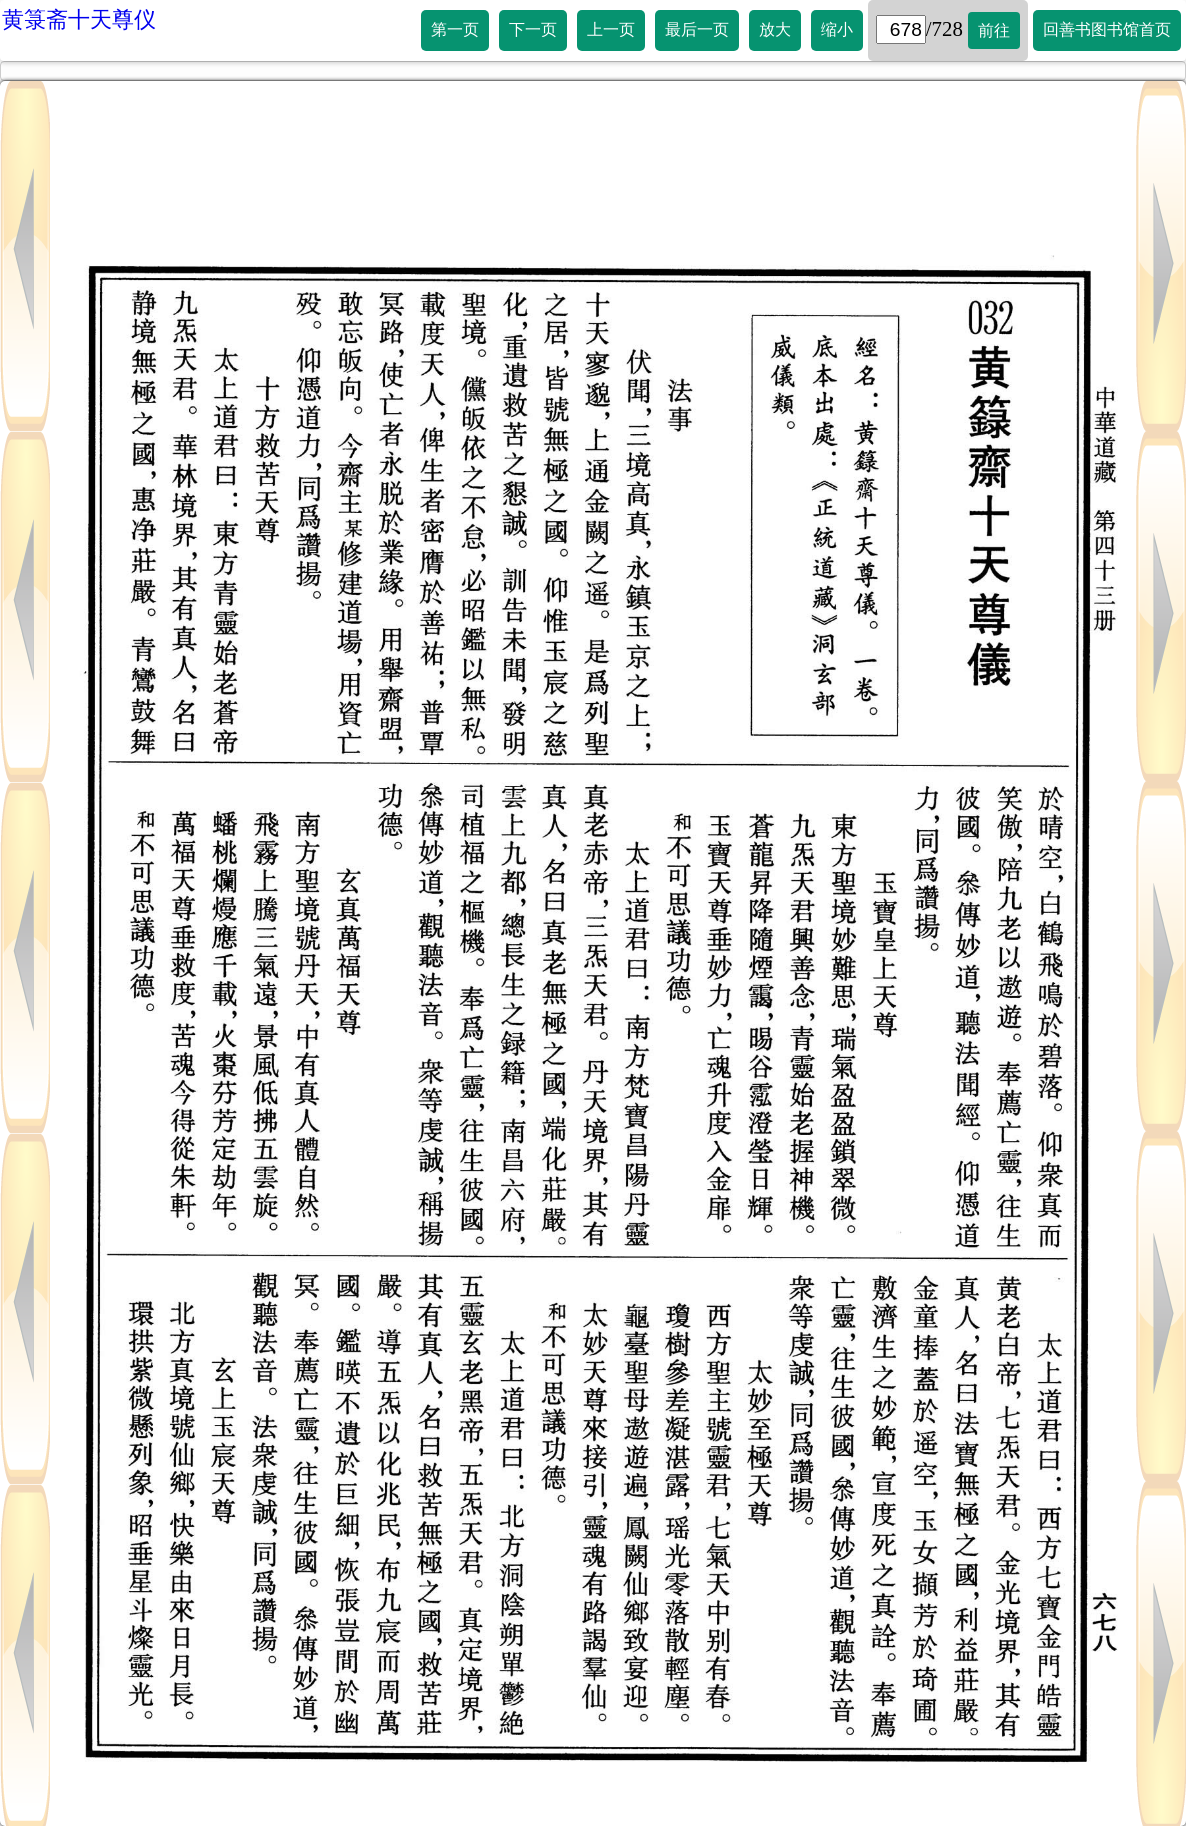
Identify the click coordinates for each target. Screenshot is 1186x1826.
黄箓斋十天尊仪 (79, 19)
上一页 (611, 29)
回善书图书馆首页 (1107, 29)
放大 (775, 29)
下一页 (533, 29)
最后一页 (697, 29)
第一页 (455, 29)
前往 (994, 30)
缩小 (837, 29)
